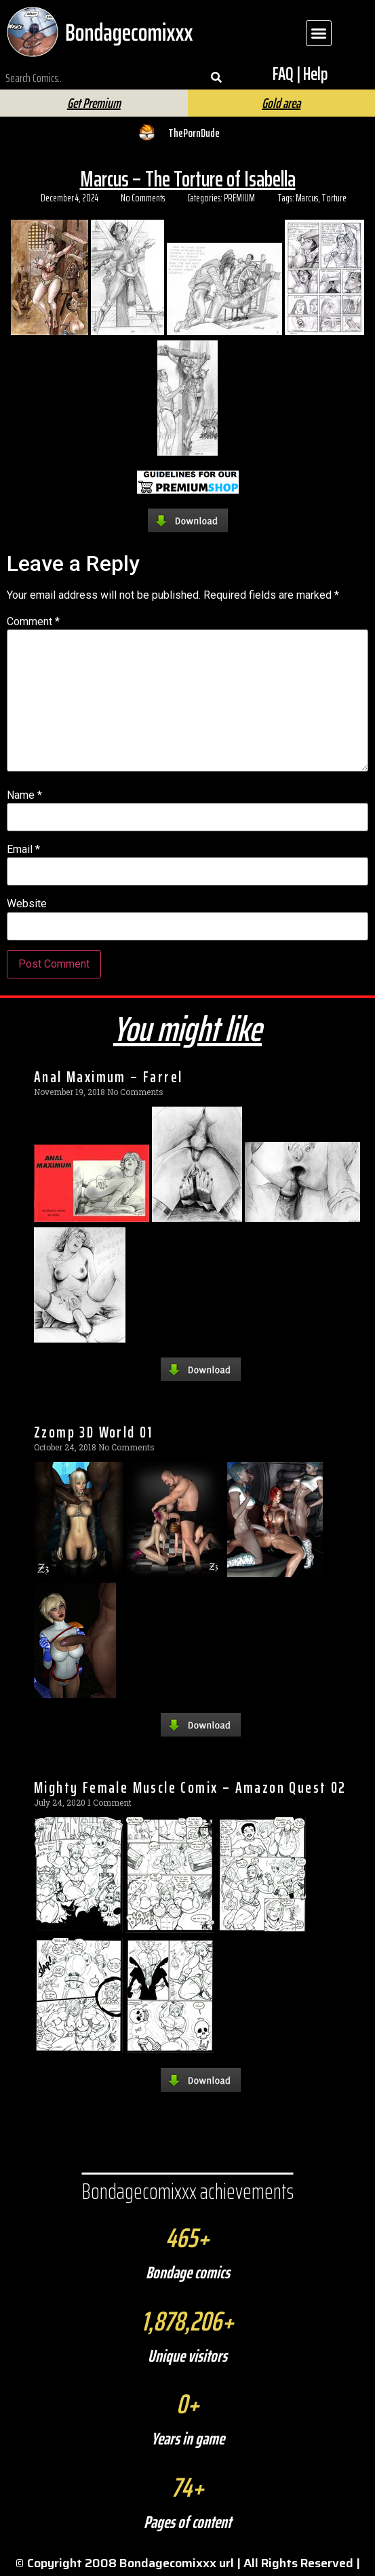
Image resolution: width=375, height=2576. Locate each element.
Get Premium (94, 103)
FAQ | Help (300, 73)
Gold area (281, 103)
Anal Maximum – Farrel (108, 1077)
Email (23, 849)
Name (24, 795)
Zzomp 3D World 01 (93, 1432)
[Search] (216, 78)
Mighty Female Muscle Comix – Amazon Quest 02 (190, 1787)
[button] (319, 33)
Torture (334, 198)
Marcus (307, 198)
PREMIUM (239, 198)
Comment (33, 621)
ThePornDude (194, 133)
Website (27, 903)
